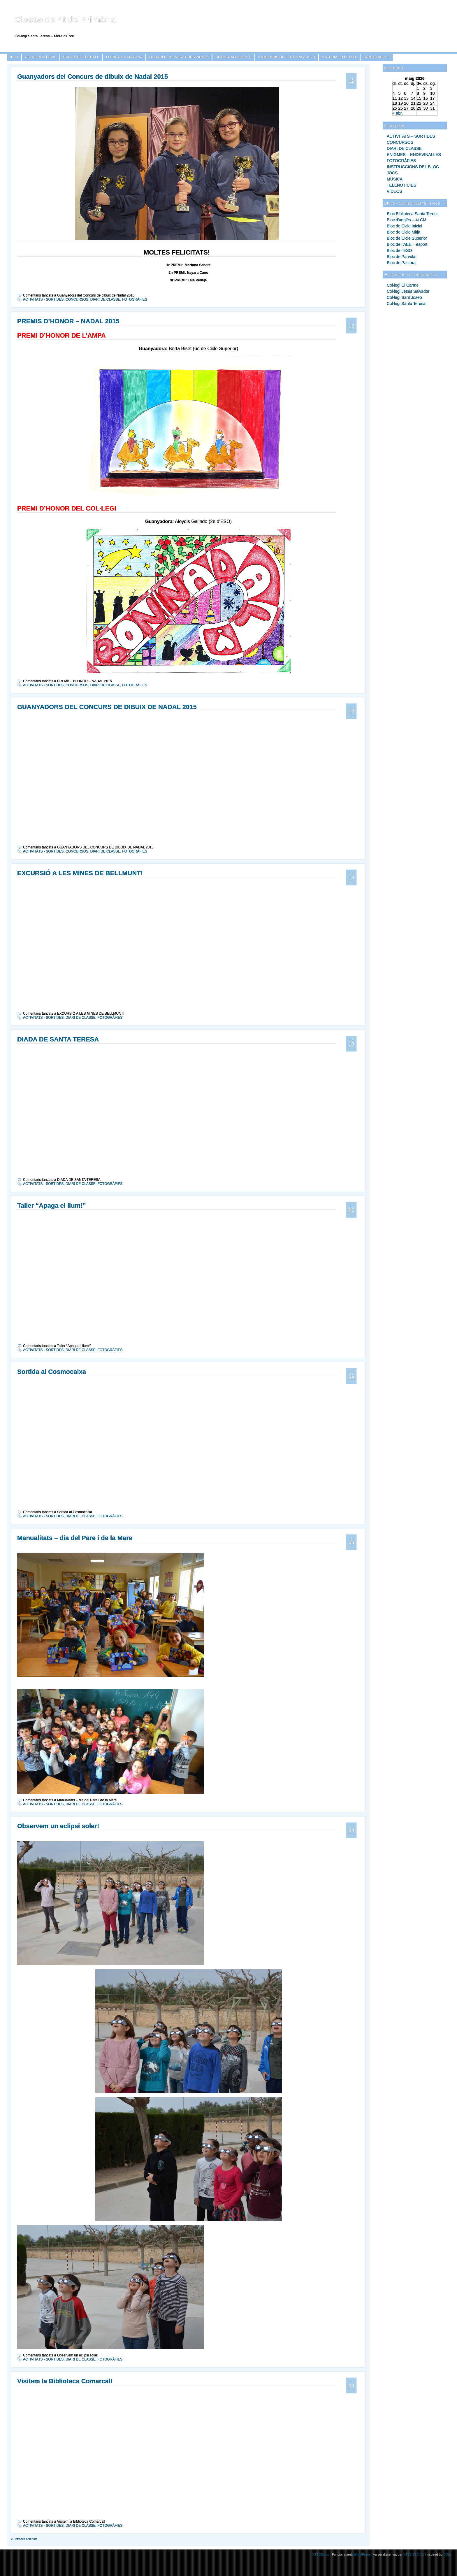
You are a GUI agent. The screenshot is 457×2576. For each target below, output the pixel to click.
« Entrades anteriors (24, 2539)
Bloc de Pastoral (401, 262)
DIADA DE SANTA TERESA (58, 1039)
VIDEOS (394, 191)
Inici (14, 57)
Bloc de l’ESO (399, 250)
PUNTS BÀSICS (376, 57)
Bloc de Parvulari (402, 256)
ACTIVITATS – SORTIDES (411, 136)
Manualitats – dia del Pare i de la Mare (74, 1538)
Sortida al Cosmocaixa (51, 1371)
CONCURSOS (400, 142)
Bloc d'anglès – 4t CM (406, 220)
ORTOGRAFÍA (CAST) (233, 57)
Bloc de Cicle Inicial (404, 226)
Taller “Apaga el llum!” (51, 1205)
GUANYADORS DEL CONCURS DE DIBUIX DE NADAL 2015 (107, 707)
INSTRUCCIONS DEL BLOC (413, 166)
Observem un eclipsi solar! (58, 1826)
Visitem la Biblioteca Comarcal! (65, 2381)
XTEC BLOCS (413, 2554)
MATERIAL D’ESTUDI (339, 57)
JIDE (446, 2554)
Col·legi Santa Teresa (406, 303)
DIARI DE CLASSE (404, 148)
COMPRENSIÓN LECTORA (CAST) (286, 57)
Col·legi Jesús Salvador (408, 291)
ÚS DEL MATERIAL (40, 57)
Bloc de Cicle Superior (407, 238)
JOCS (392, 173)
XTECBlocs (321, 2554)
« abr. (398, 113)
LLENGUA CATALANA (124, 57)
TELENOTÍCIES (401, 185)
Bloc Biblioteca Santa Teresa (413, 213)
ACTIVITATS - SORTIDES (43, 299)
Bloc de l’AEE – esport (407, 244)
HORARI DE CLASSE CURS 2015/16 (178, 57)
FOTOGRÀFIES (401, 160)
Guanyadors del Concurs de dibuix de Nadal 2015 (92, 76)
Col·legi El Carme (403, 285)
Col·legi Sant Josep (404, 297)
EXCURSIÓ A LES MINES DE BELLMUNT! (80, 873)
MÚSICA (394, 179)
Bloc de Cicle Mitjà (403, 232)
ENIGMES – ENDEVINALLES (414, 154)
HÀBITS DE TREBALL (81, 57)
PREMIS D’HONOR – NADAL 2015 (68, 321)
